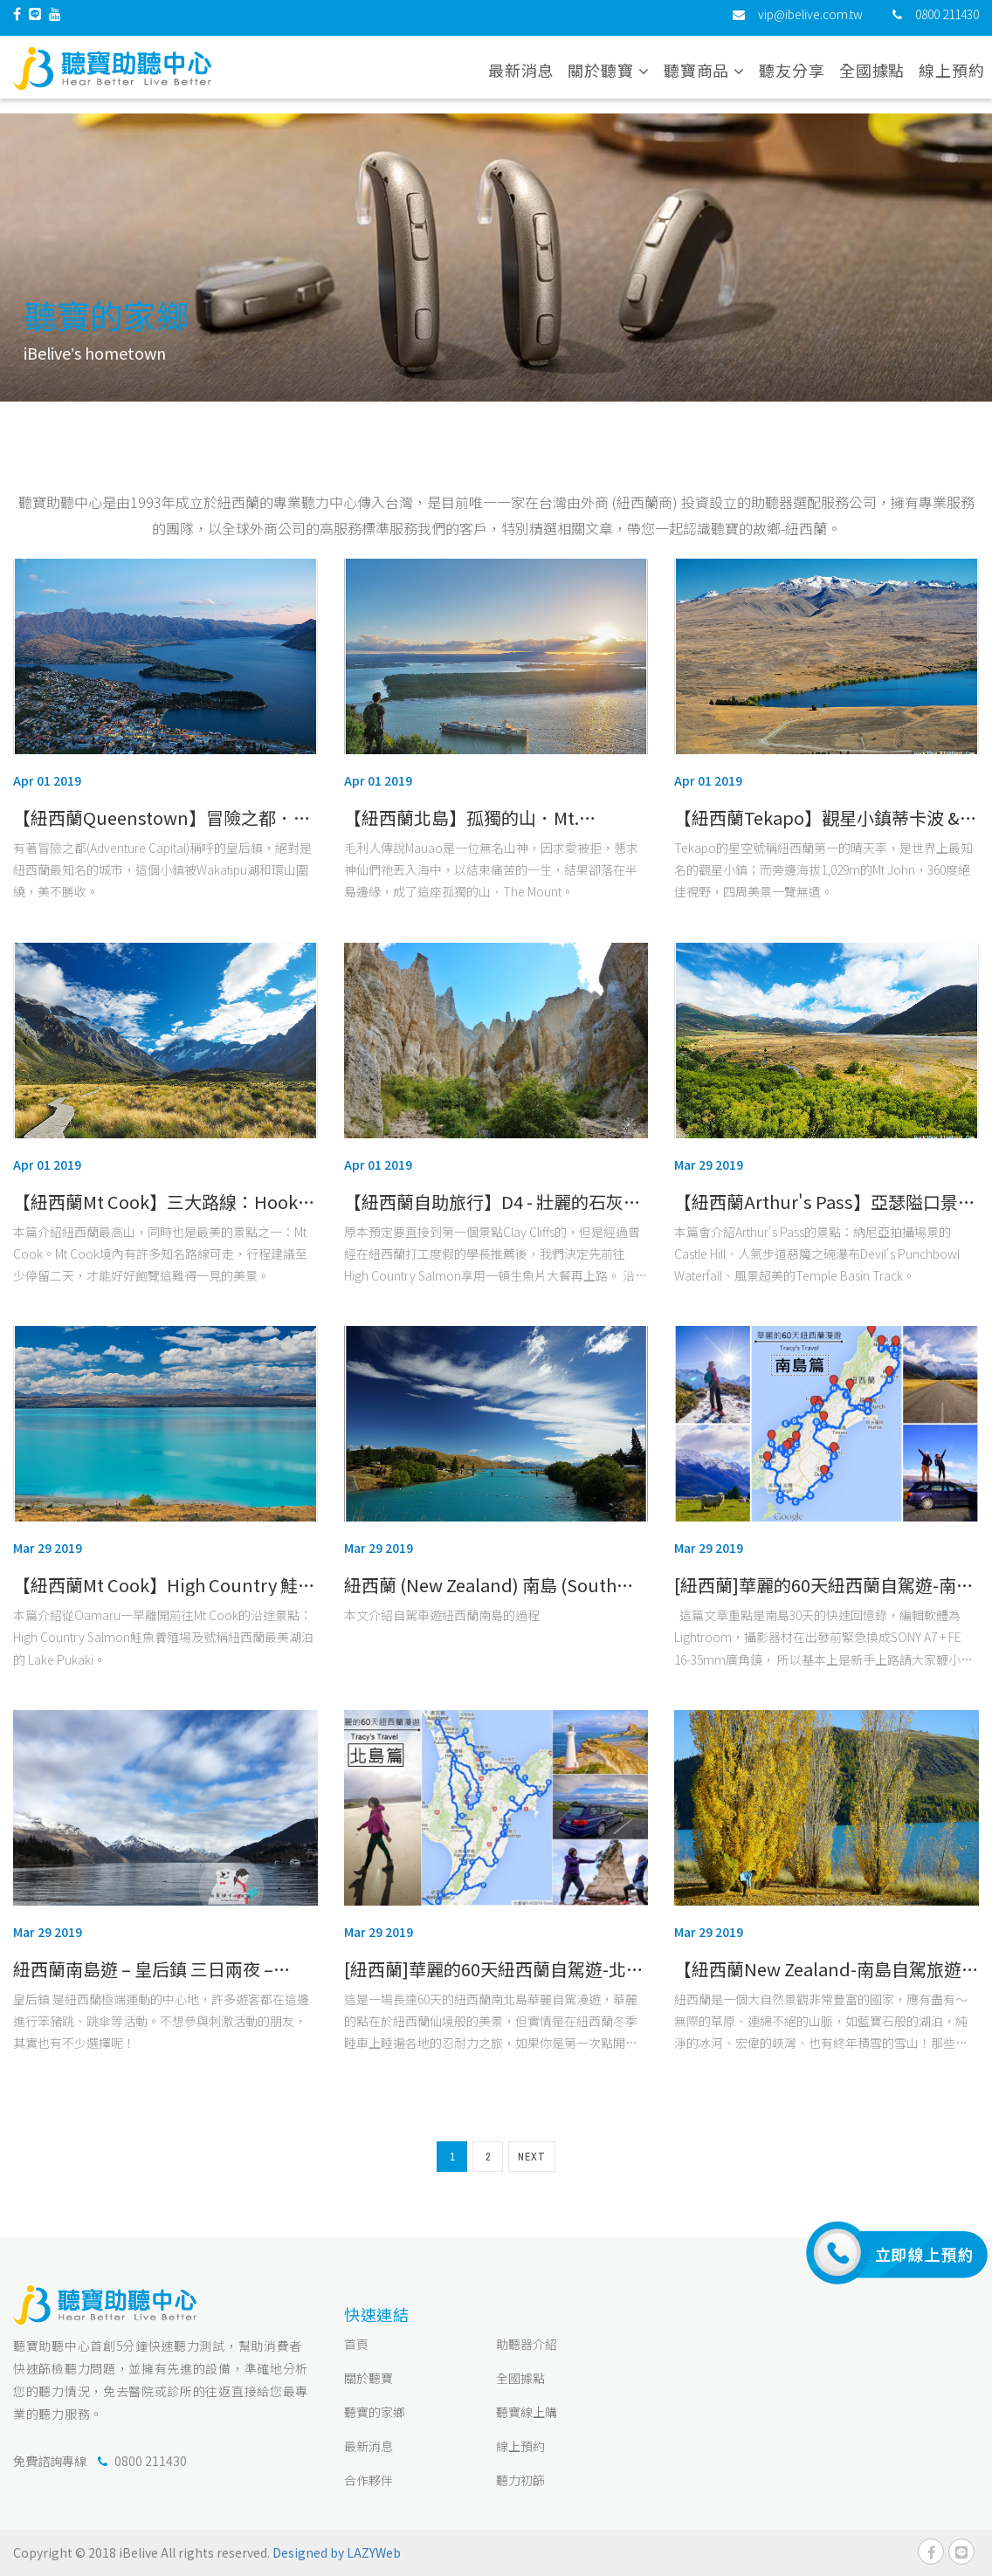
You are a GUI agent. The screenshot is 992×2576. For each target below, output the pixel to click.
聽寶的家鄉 (374, 2412)
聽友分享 (792, 77)
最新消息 (521, 77)
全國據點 (872, 77)
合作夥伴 (368, 2480)
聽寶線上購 (526, 2412)
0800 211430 (947, 22)
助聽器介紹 (526, 2344)
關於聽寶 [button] (608, 77)
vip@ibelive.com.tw (810, 22)
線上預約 (952, 77)
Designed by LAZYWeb (336, 2552)
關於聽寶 (368, 2378)
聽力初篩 (520, 2480)
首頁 (356, 2344)
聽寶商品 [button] (704, 77)
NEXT (531, 2157)
